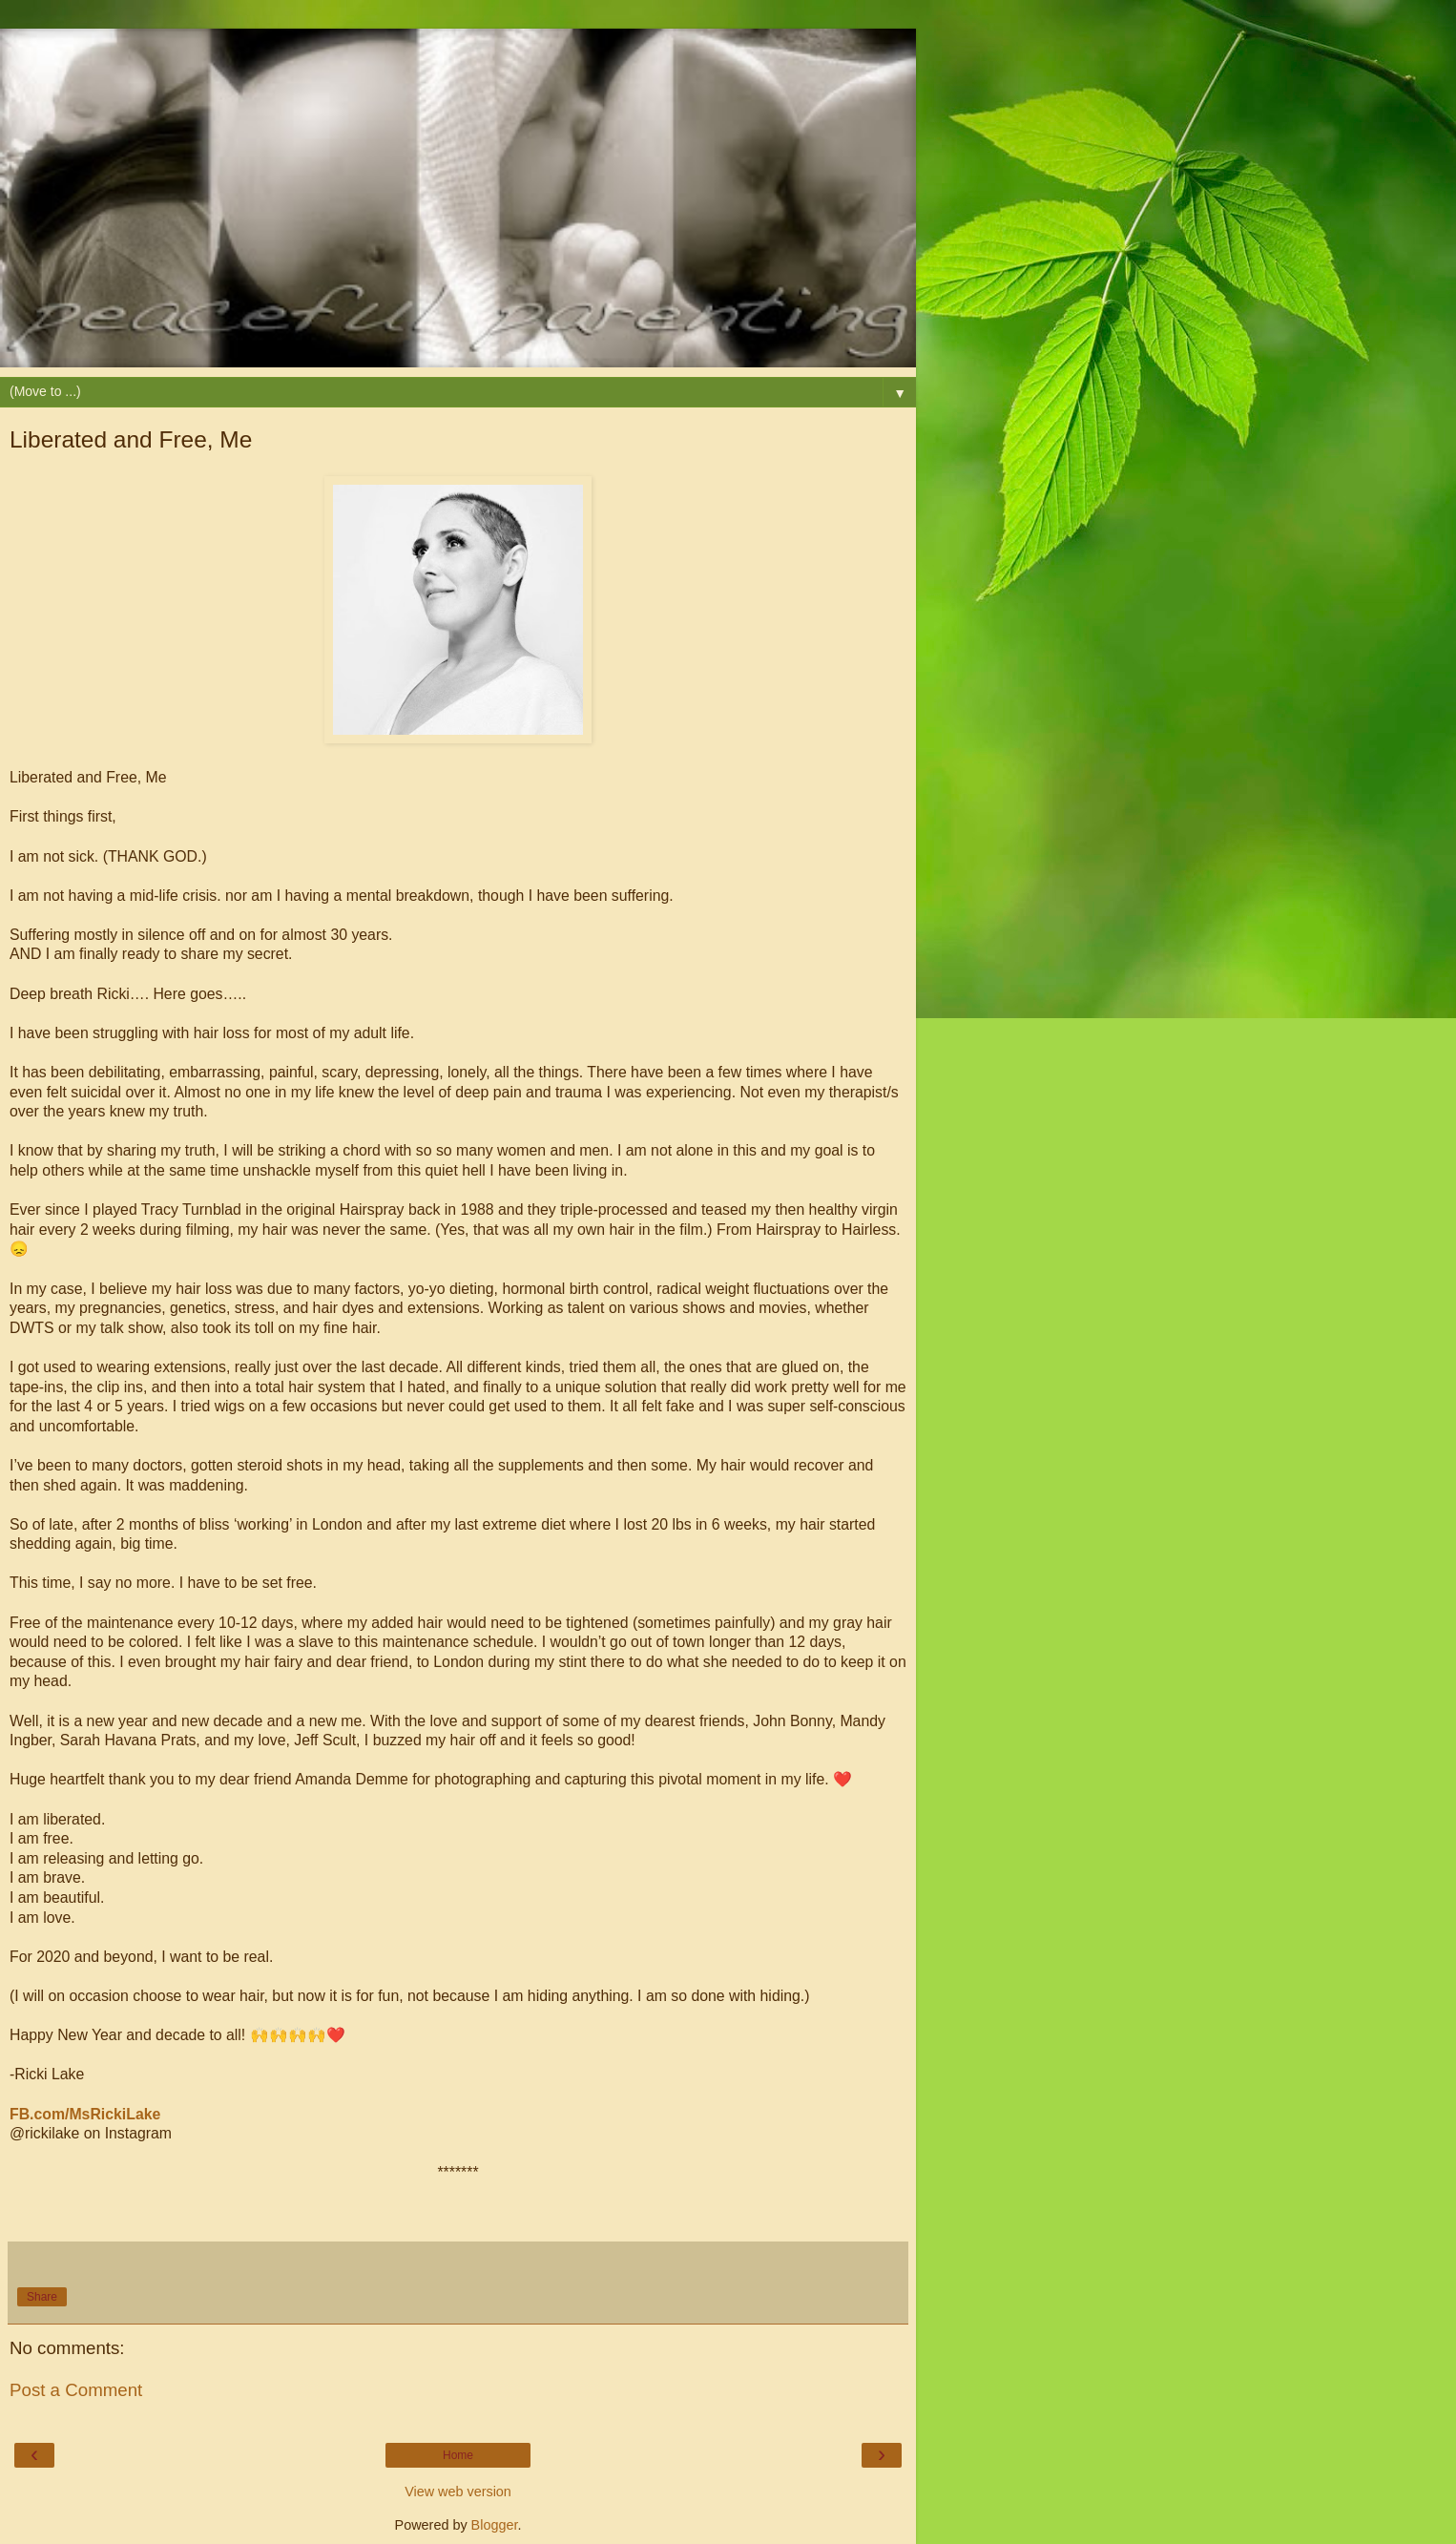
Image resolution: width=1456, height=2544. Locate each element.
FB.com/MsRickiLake (85, 2114)
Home (458, 2455)
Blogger (494, 2525)
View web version (458, 2491)
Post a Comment (76, 2390)
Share (42, 2297)
